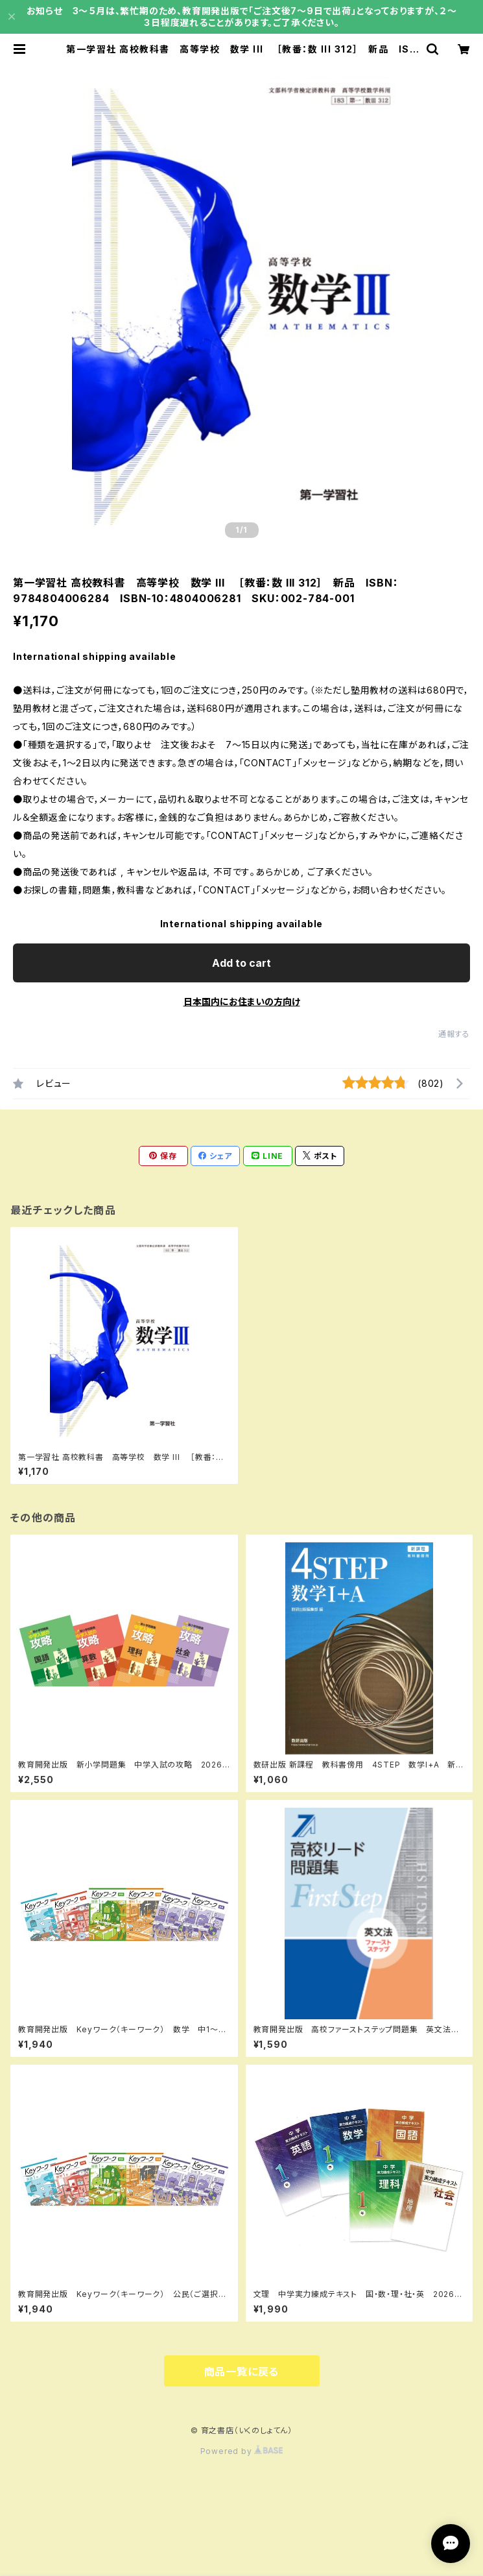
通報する (454, 1034)
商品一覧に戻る (241, 2371)
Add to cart (241, 962)
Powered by (241, 2451)
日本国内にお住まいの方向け (241, 1001)
